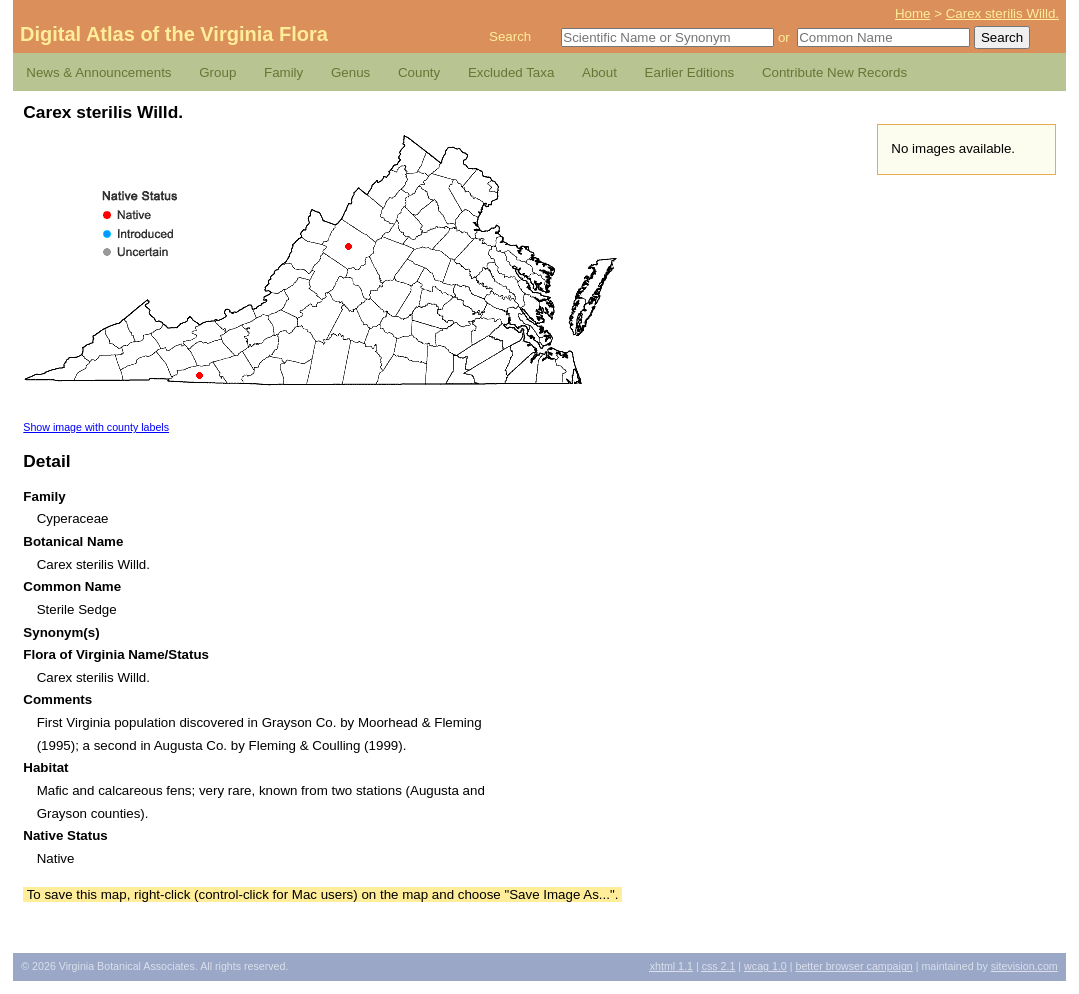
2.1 (719, 966)
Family (283, 72)
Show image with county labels (96, 427)
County (419, 72)
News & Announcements (98, 72)
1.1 (671, 966)
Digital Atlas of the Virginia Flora (174, 34)
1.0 (765, 966)
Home (913, 13)
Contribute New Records (834, 72)
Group (217, 72)
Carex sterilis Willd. (1002, 13)
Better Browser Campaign (853, 966)
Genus (350, 72)
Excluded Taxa (511, 72)
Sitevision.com (1024, 966)
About (599, 72)
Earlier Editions (690, 72)
